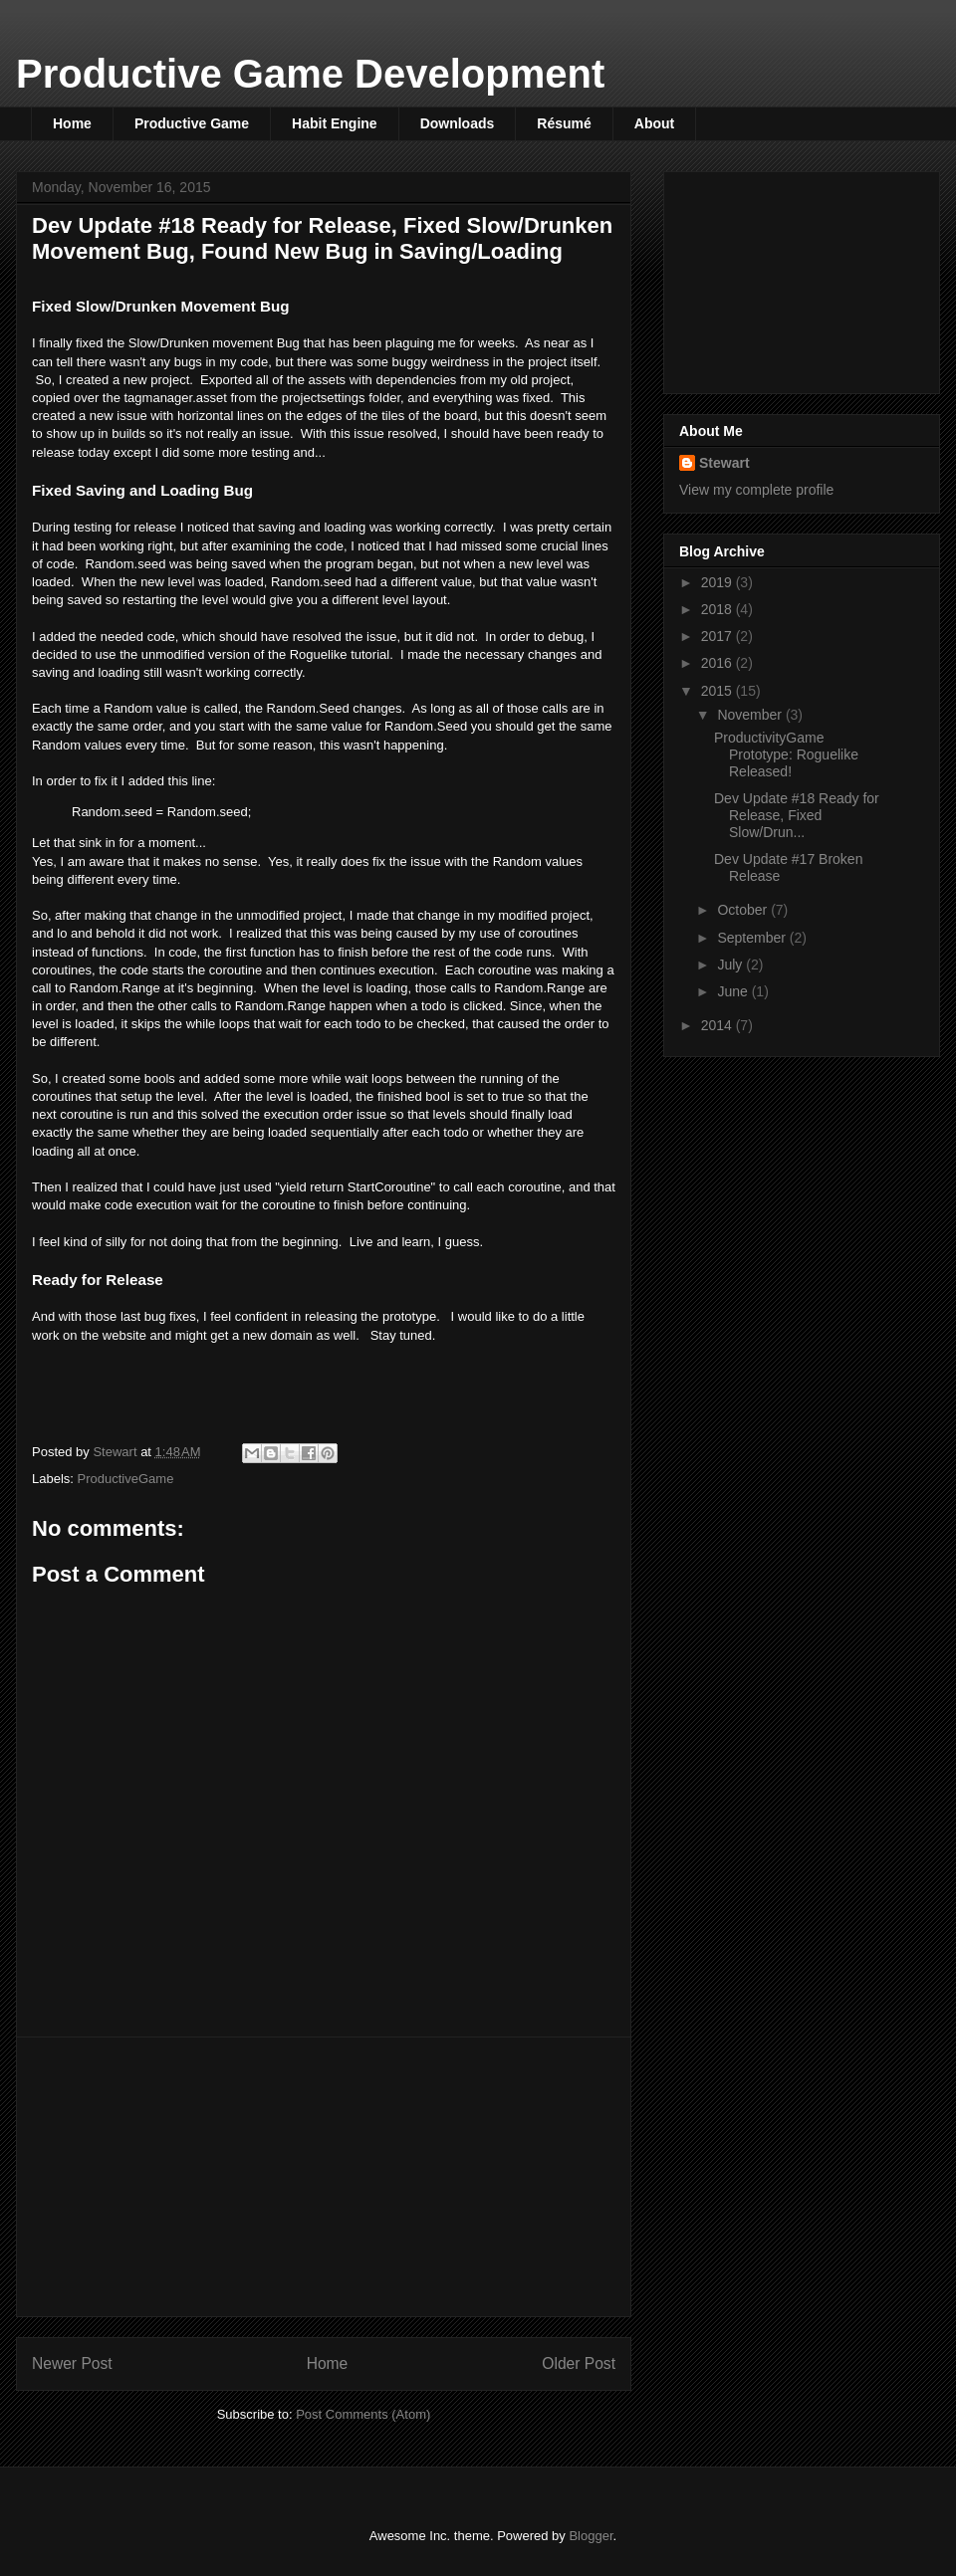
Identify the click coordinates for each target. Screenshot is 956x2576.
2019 (718, 582)
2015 (718, 691)
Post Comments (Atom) (363, 2414)
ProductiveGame (126, 1478)
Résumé (564, 123)
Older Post (578, 2363)
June (734, 991)
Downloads (457, 123)
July (731, 964)
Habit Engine (334, 123)
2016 (718, 663)
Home (72, 123)
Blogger (590, 2535)
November (751, 715)
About (654, 123)
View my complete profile (756, 490)
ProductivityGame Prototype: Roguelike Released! (786, 754)
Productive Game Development (310, 74)
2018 (718, 609)
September (753, 938)
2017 (718, 636)
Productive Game (191, 123)
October (744, 910)
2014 (718, 1025)
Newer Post (72, 2363)
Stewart (724, 463)
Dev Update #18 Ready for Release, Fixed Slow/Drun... (796, 815)
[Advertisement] (323, 2176)
